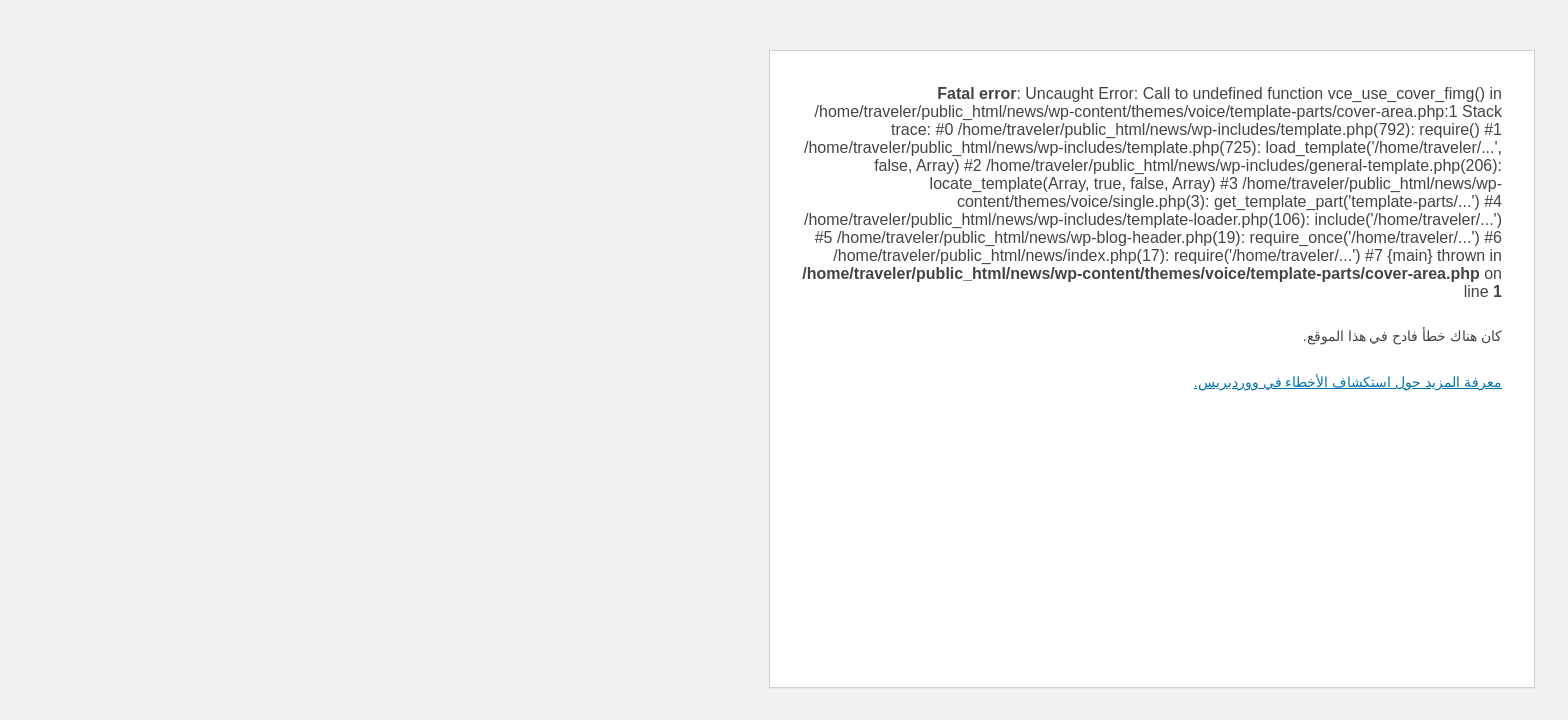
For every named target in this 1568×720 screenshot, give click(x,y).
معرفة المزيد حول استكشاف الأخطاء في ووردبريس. (980, 382)
